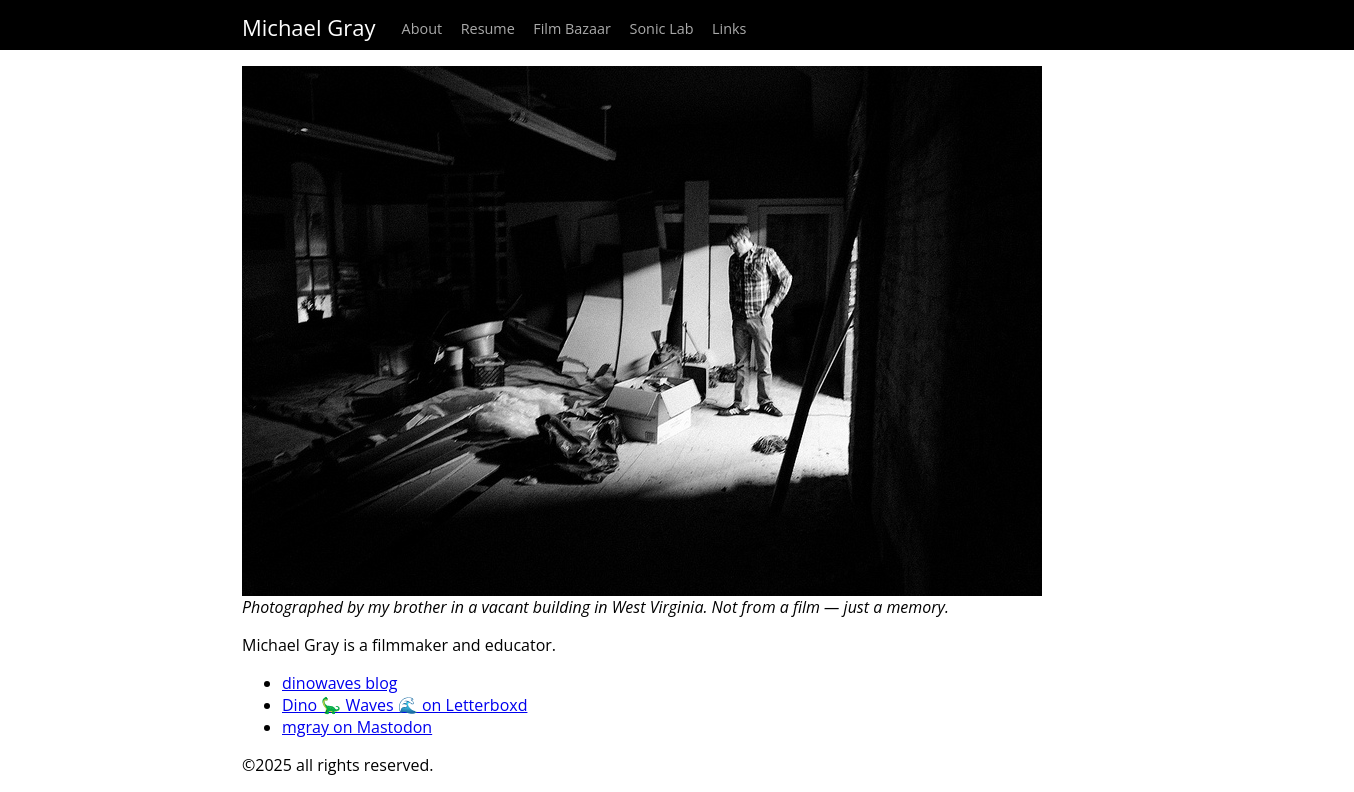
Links (729, 28)
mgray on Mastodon (357, 727)
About (422, 28)
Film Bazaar (572, 28)
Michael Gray (308, 27)
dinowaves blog (339, 683)
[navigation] (677, 25)
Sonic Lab (662, 28)
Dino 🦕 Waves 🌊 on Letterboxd (404, 705)
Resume (488, 28)
